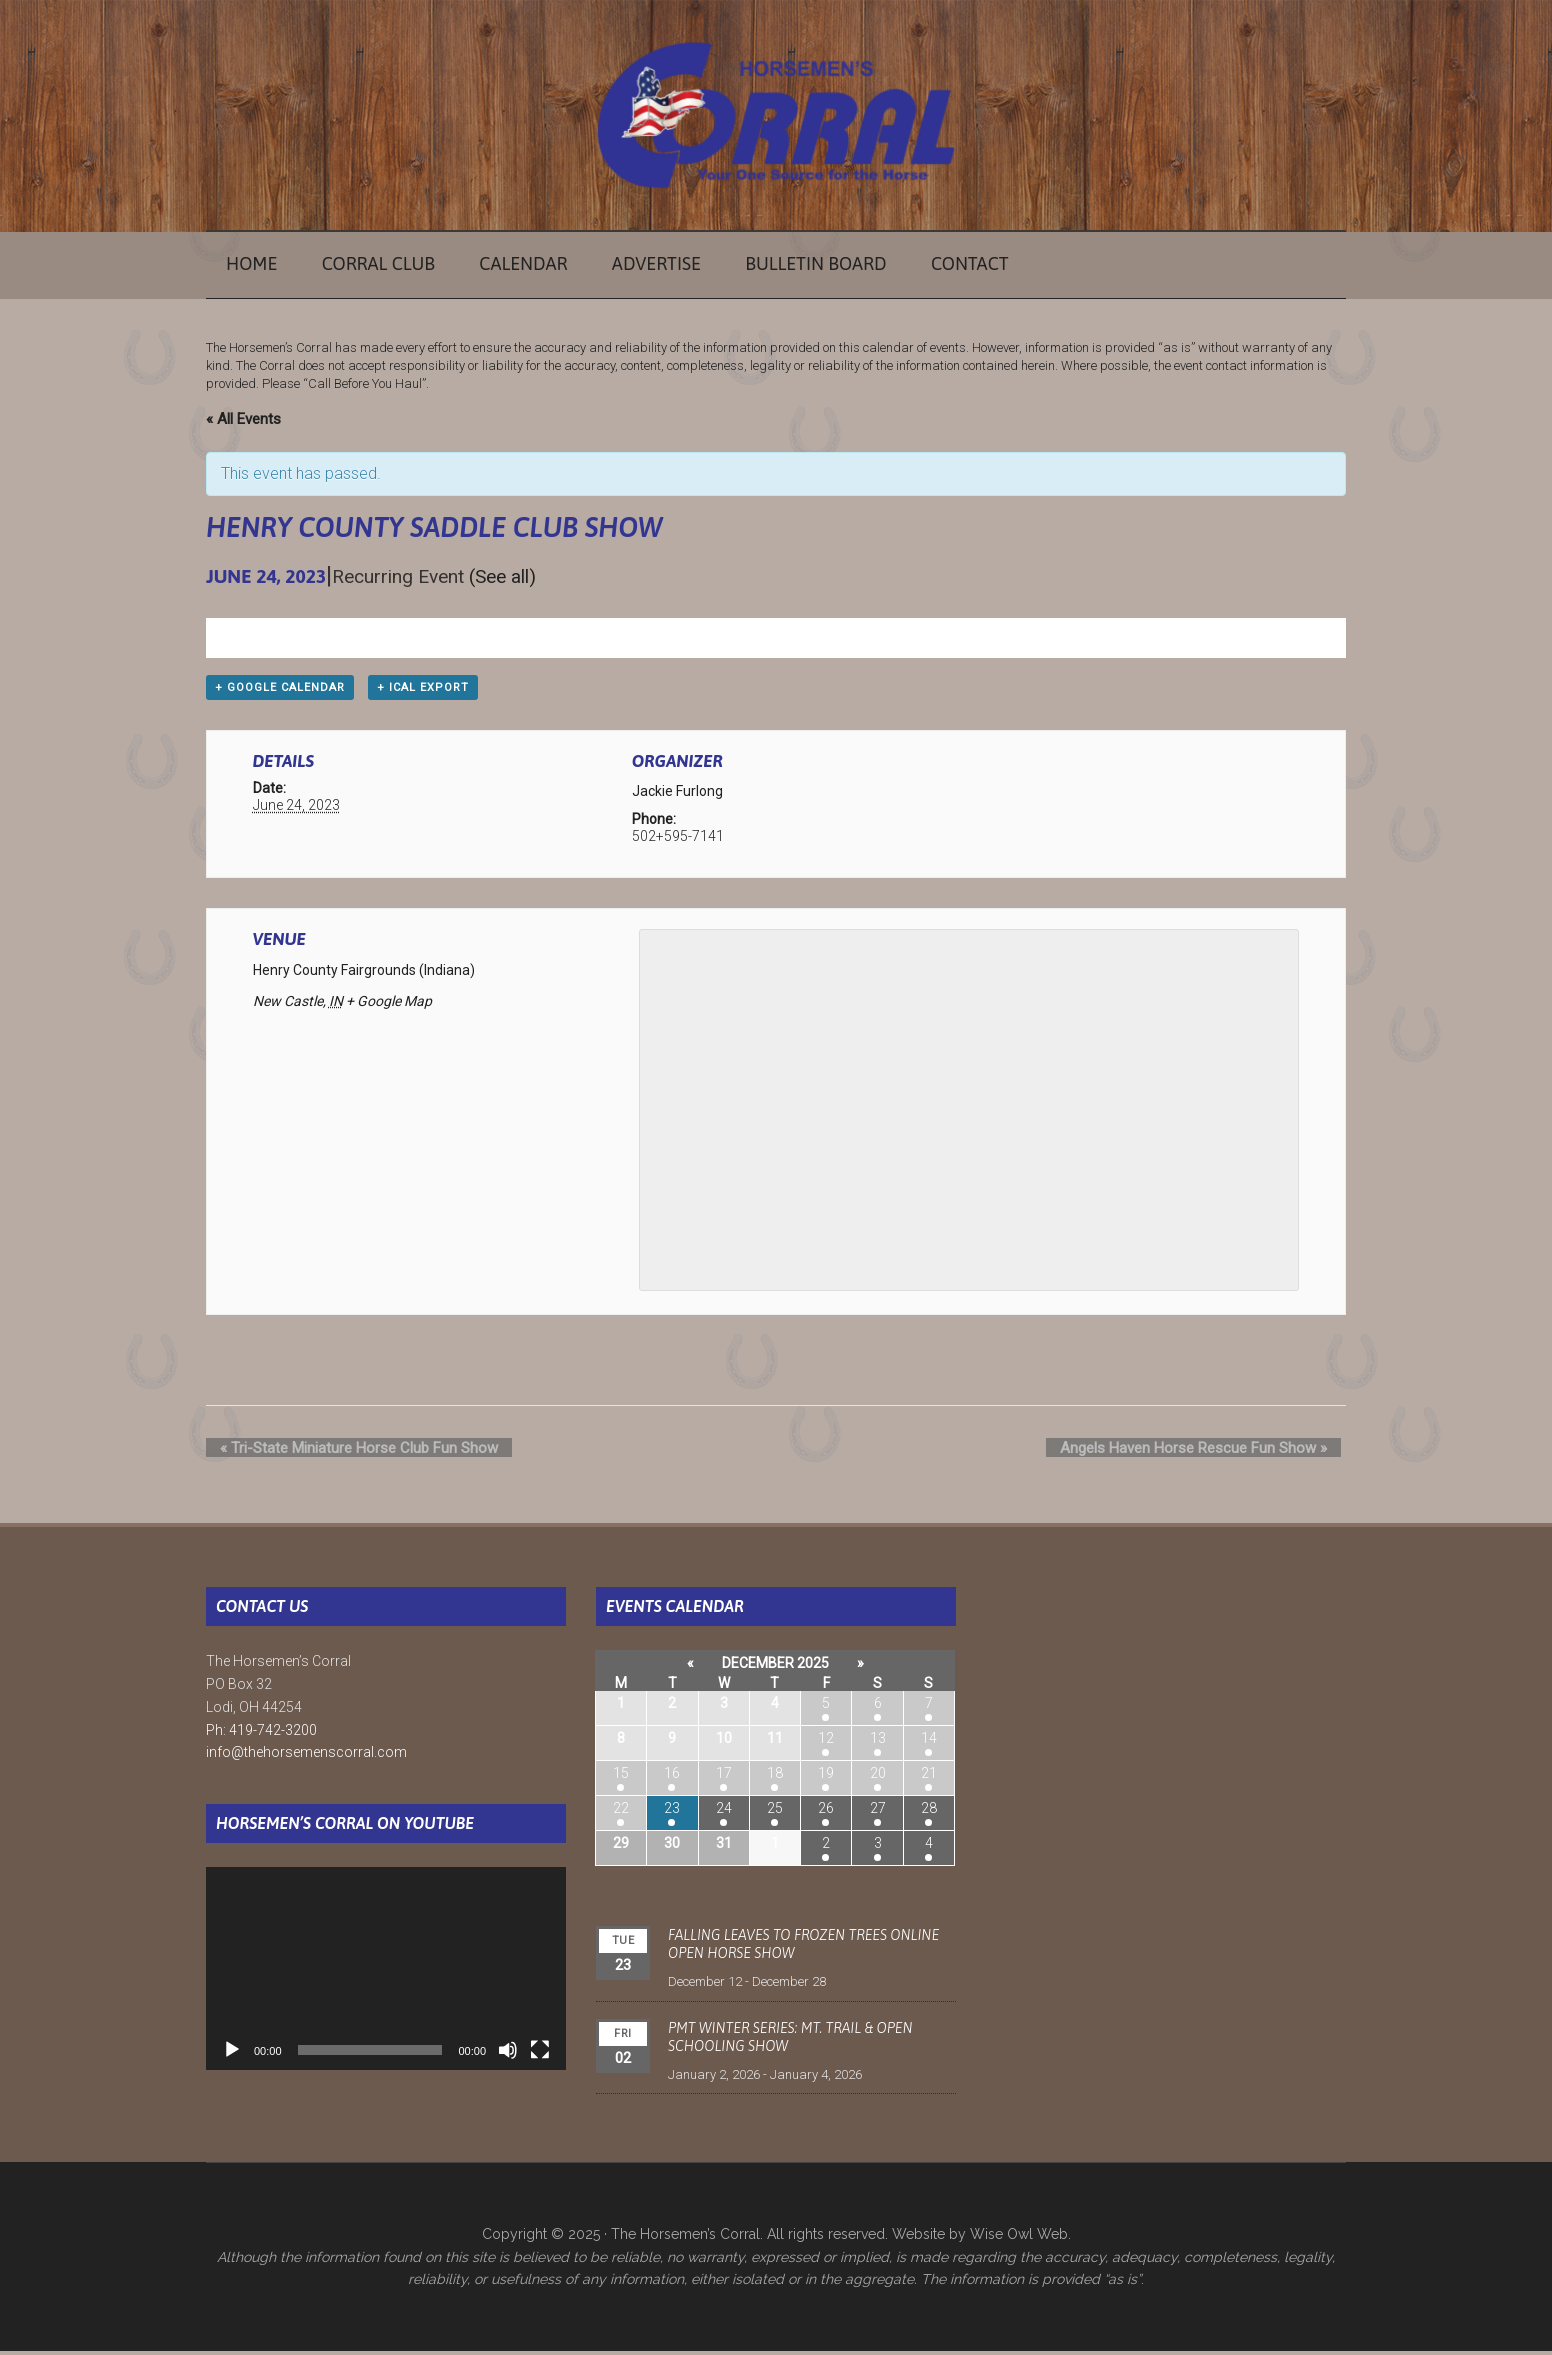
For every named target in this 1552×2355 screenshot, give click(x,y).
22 (621, 1813)
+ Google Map (389, 1005)
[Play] (232, 2054)
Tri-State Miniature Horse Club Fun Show (345, 1452)
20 (878, 1778)
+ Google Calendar (280, 691)
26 (826, 1813)
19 (826, 1778)
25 (775, 1813)
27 (878, 1813)
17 (724, 1778)
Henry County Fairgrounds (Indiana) (364, 974)
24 (724, 1813)
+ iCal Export (423, 691)
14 (929, 1743)
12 (826, 1743)
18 (775, 1778)
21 (929, 1778)
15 (621, 1778)
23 (672, 1813)
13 (878, 1743)
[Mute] (508, 2054)
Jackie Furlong (677, 796)
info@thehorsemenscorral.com (306, 1757)
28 (929, 1813)
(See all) (502, 576)
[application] (386, 1972)
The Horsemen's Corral (776, 115)
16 (672, 1778)
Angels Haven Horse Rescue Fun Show (1207, 1452)
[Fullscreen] (540, 2054)
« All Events (243, 419)
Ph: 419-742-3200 (261, 1734)
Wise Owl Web (1019, 2238)
